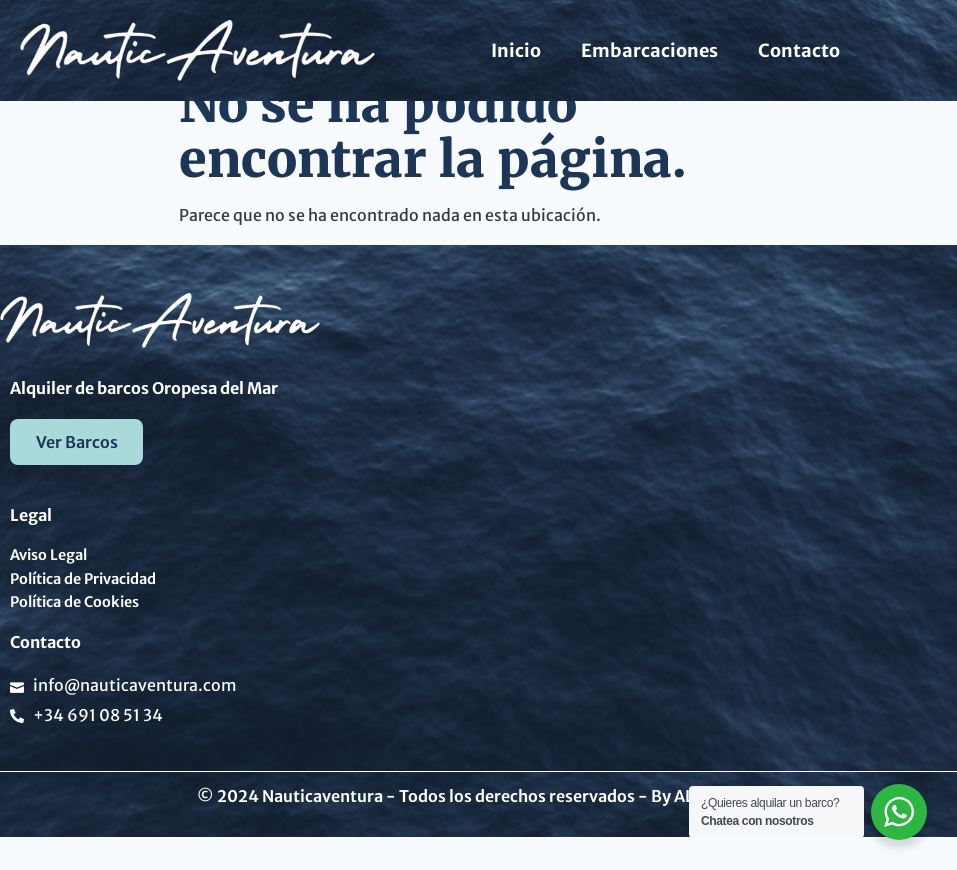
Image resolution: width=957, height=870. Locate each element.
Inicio (516, 50)
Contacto (799, 50)
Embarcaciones (649, 50)
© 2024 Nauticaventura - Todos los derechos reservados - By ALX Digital (479, 828)
